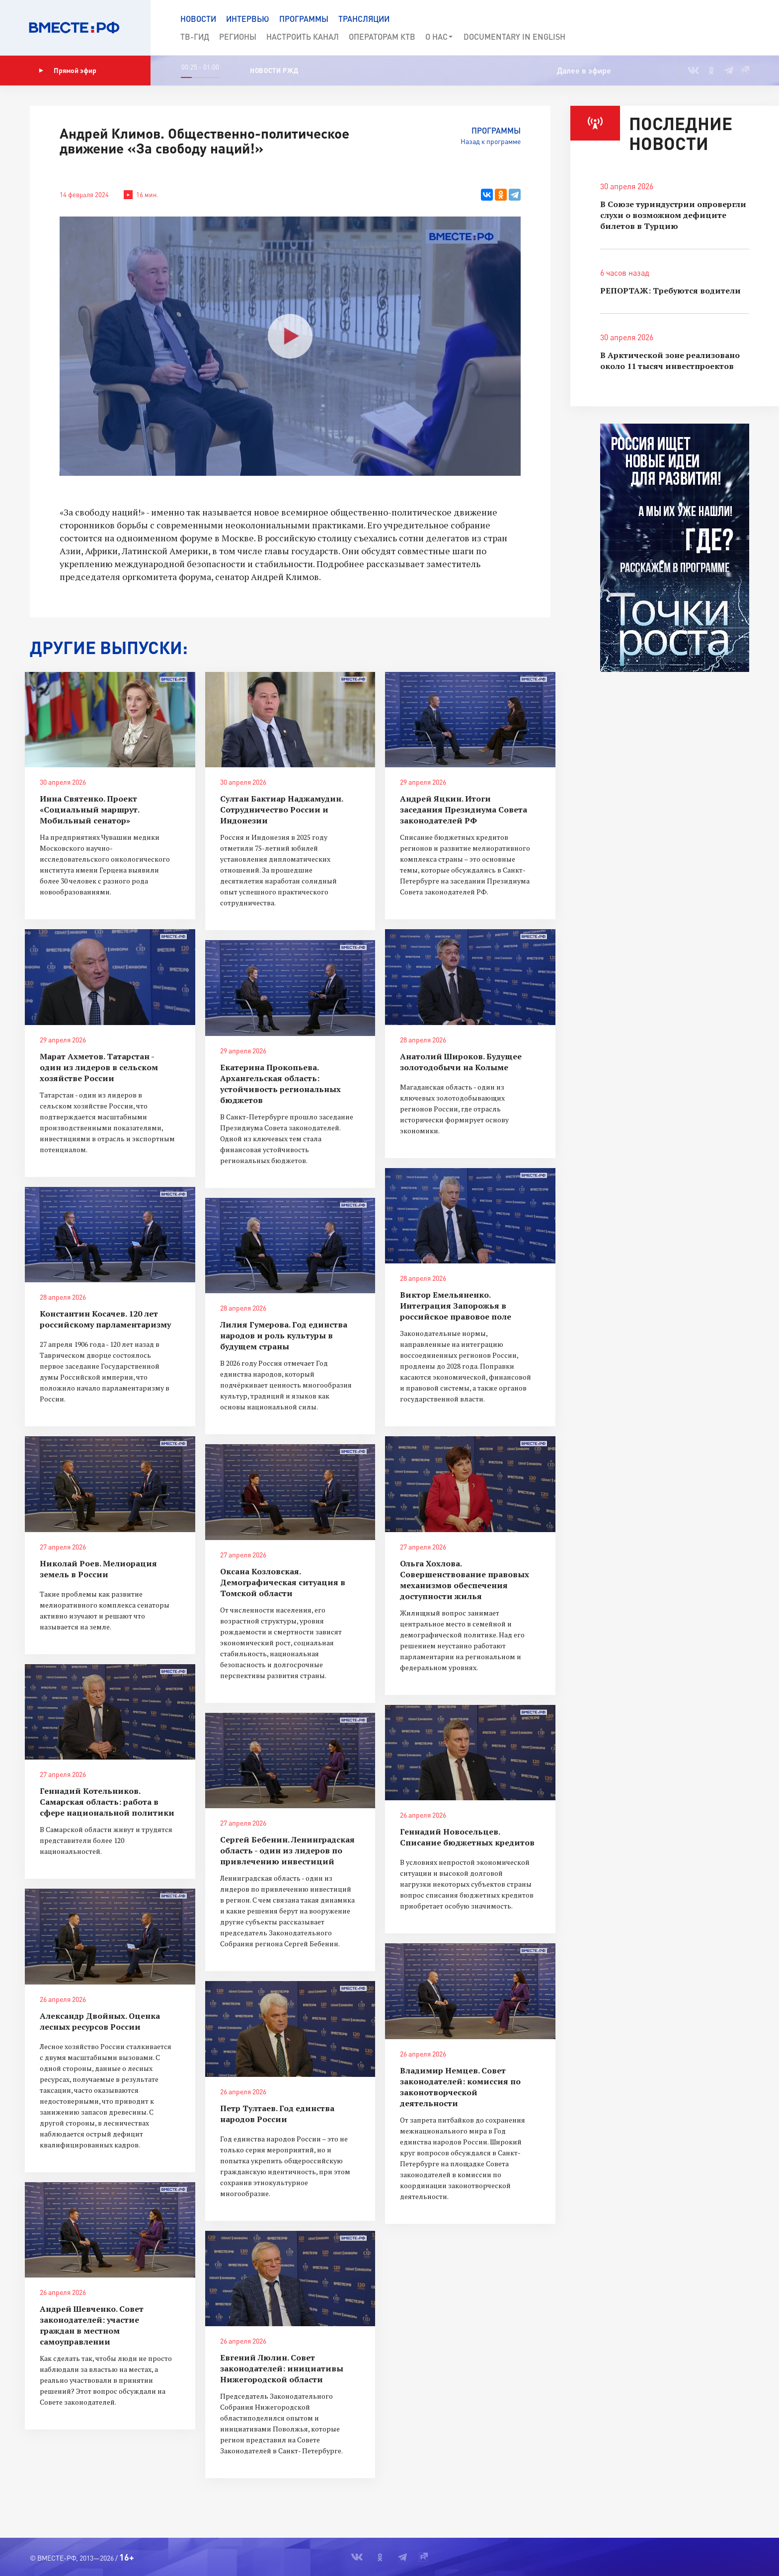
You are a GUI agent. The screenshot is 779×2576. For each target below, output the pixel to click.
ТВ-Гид (194, 36)
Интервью (247, 18)
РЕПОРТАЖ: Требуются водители (670, 290)
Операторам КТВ (382, 36)
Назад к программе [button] (491, 141)
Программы (303, 18)
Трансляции (364, 18)
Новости (198, 18)
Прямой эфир (67, 70)
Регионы (237, 36)
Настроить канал (302, 36)
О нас (439, 37)
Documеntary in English (514, 36)
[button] (735, 28)
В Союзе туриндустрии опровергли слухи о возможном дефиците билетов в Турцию (673, 215)
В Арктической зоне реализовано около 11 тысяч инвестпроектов (670, 360)
